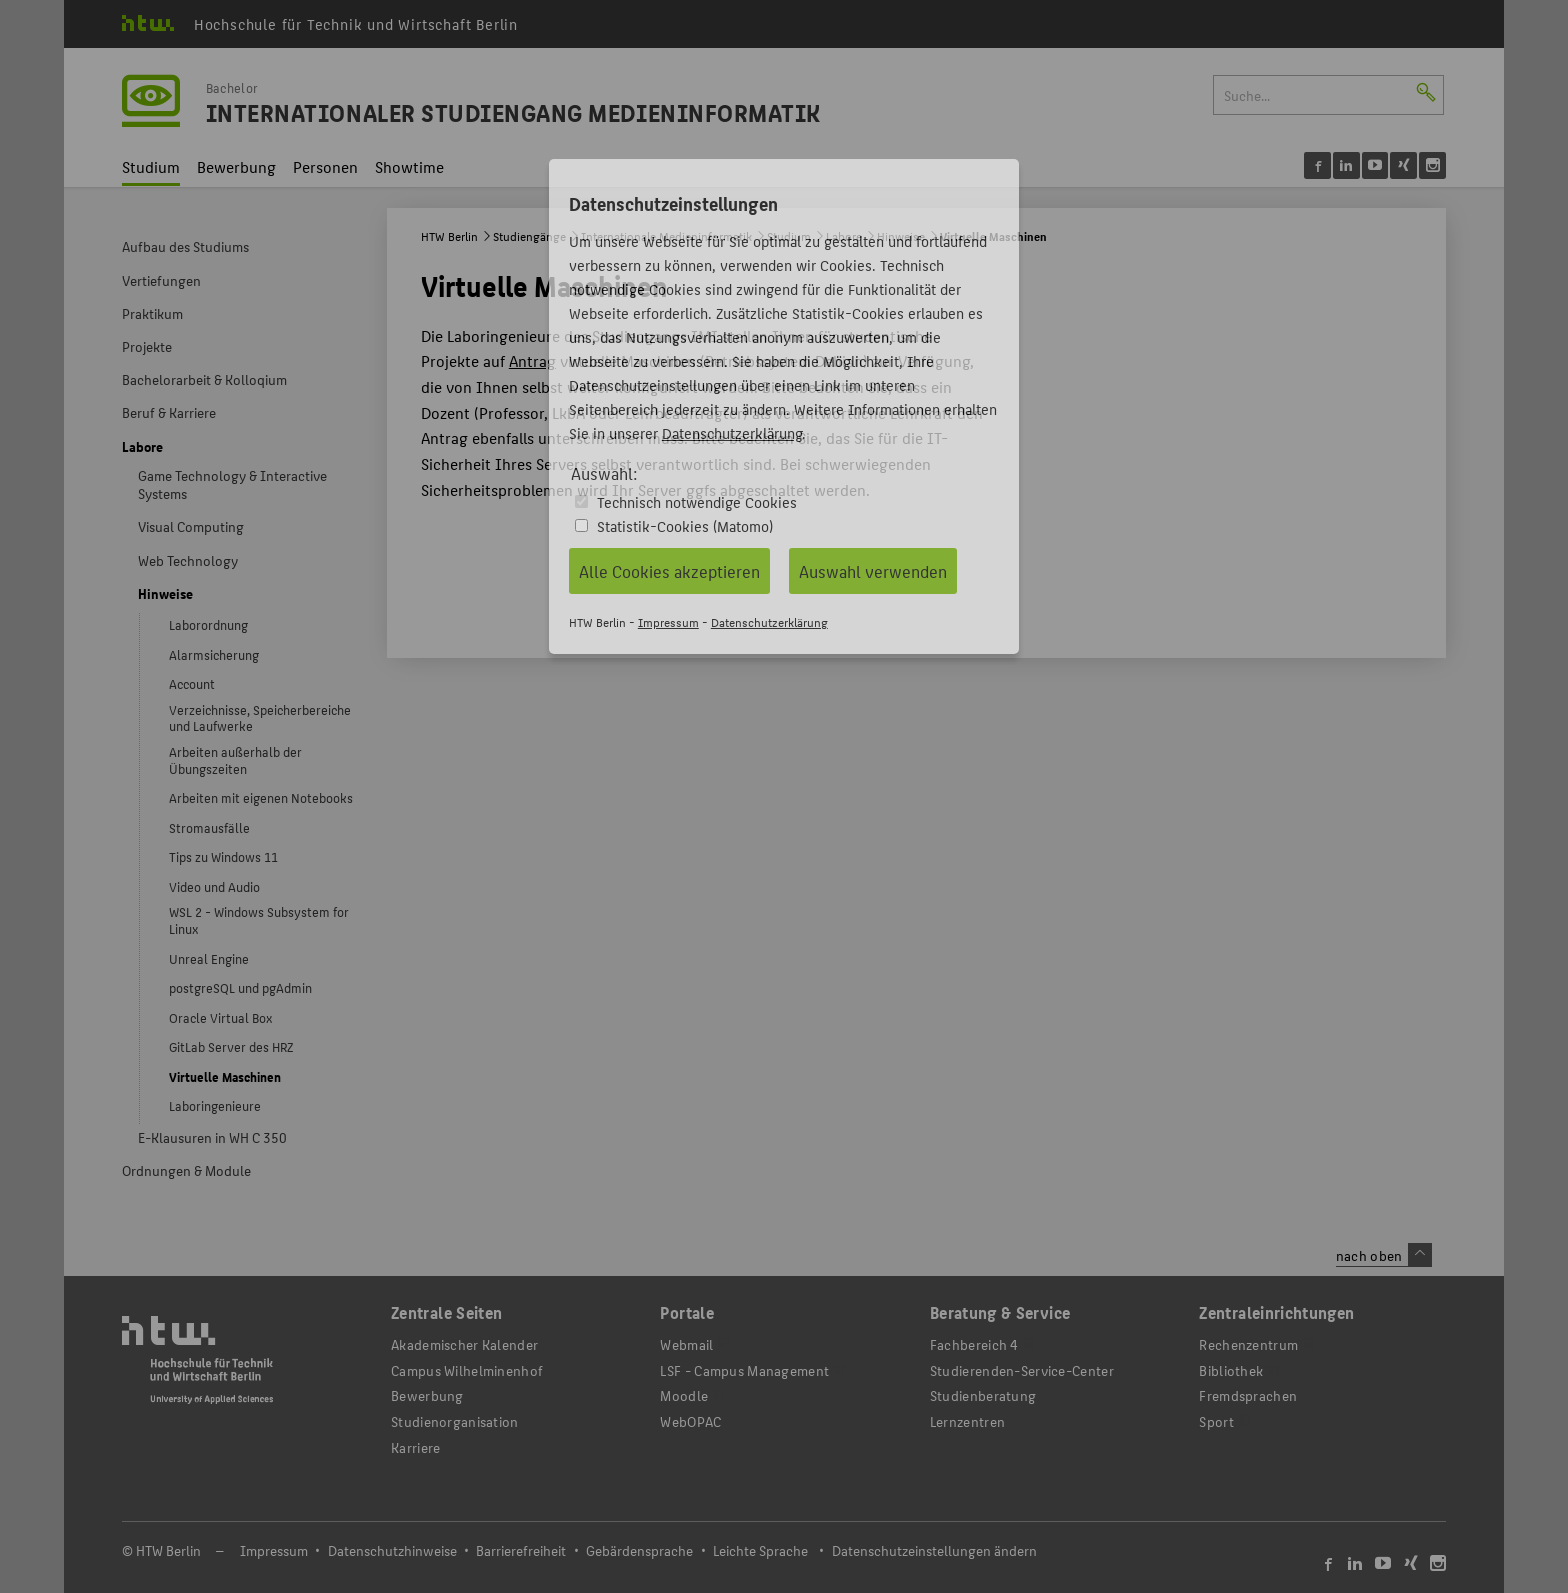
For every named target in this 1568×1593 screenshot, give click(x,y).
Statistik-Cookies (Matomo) (685, 525)
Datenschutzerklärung (732, 432)
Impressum (668, 621)
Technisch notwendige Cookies (697, 501)
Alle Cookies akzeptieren (669, 571)
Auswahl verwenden (873, 571)
